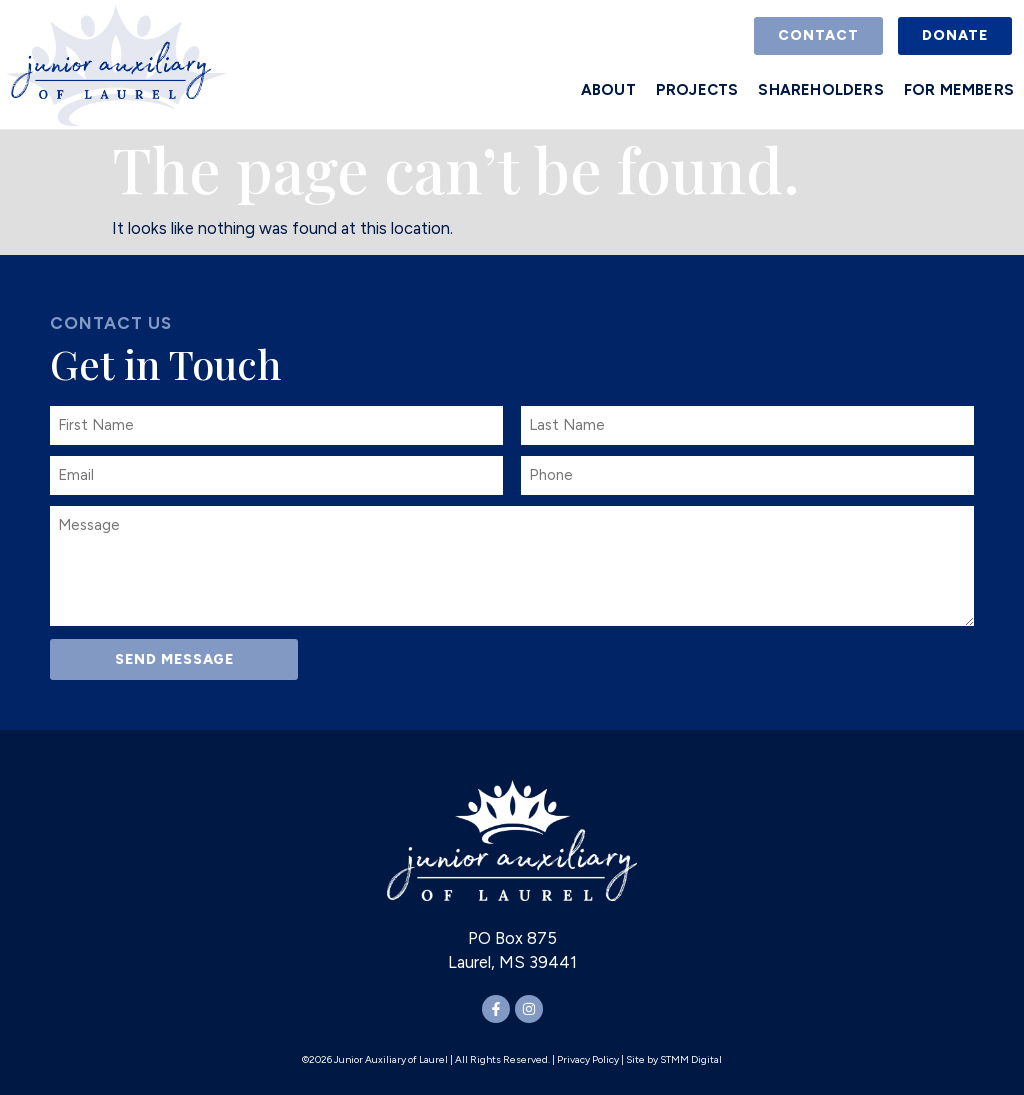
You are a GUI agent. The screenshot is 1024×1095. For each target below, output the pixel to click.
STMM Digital (691, 1058)
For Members (959, 90)
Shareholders (820, 90)
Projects (697, 90)
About (608, 90)
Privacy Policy (588, 1058)
